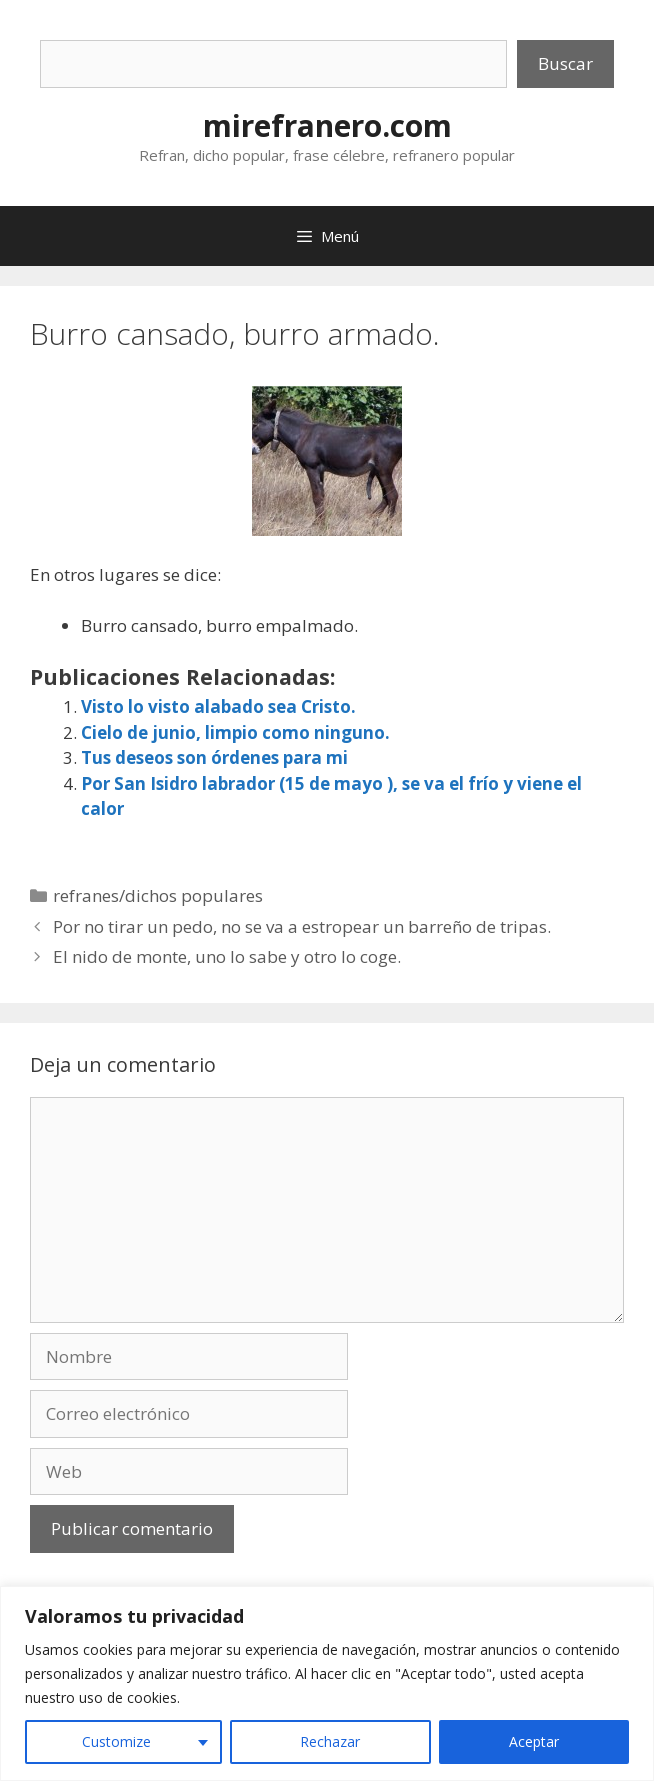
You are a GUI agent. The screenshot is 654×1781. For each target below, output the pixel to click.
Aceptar (534, 1741)
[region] (327, 1683)
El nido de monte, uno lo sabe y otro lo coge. (227, 956)
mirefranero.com (327, 125)
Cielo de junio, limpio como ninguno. (235, 732)
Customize (116, 1741)
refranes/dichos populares (158, 895)
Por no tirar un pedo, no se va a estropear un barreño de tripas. (302, 926)
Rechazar (330, 1741)
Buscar (565, 63)
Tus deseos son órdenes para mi (214, 757)
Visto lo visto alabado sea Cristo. (218, 706)
